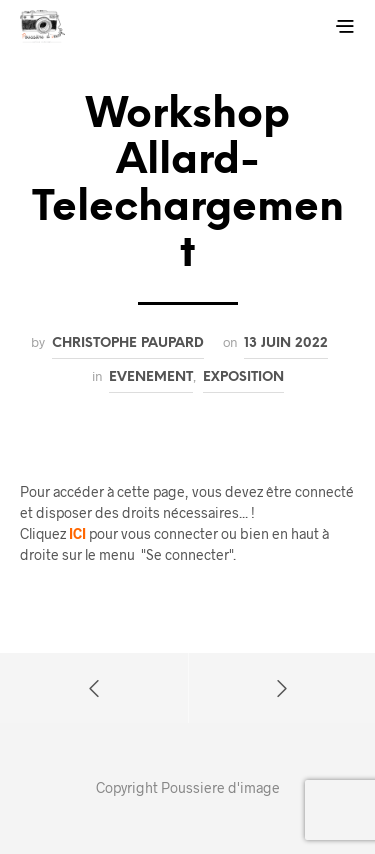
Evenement (151, 377)
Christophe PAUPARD (128, 343)
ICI (77, 533)
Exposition (243, 377)
